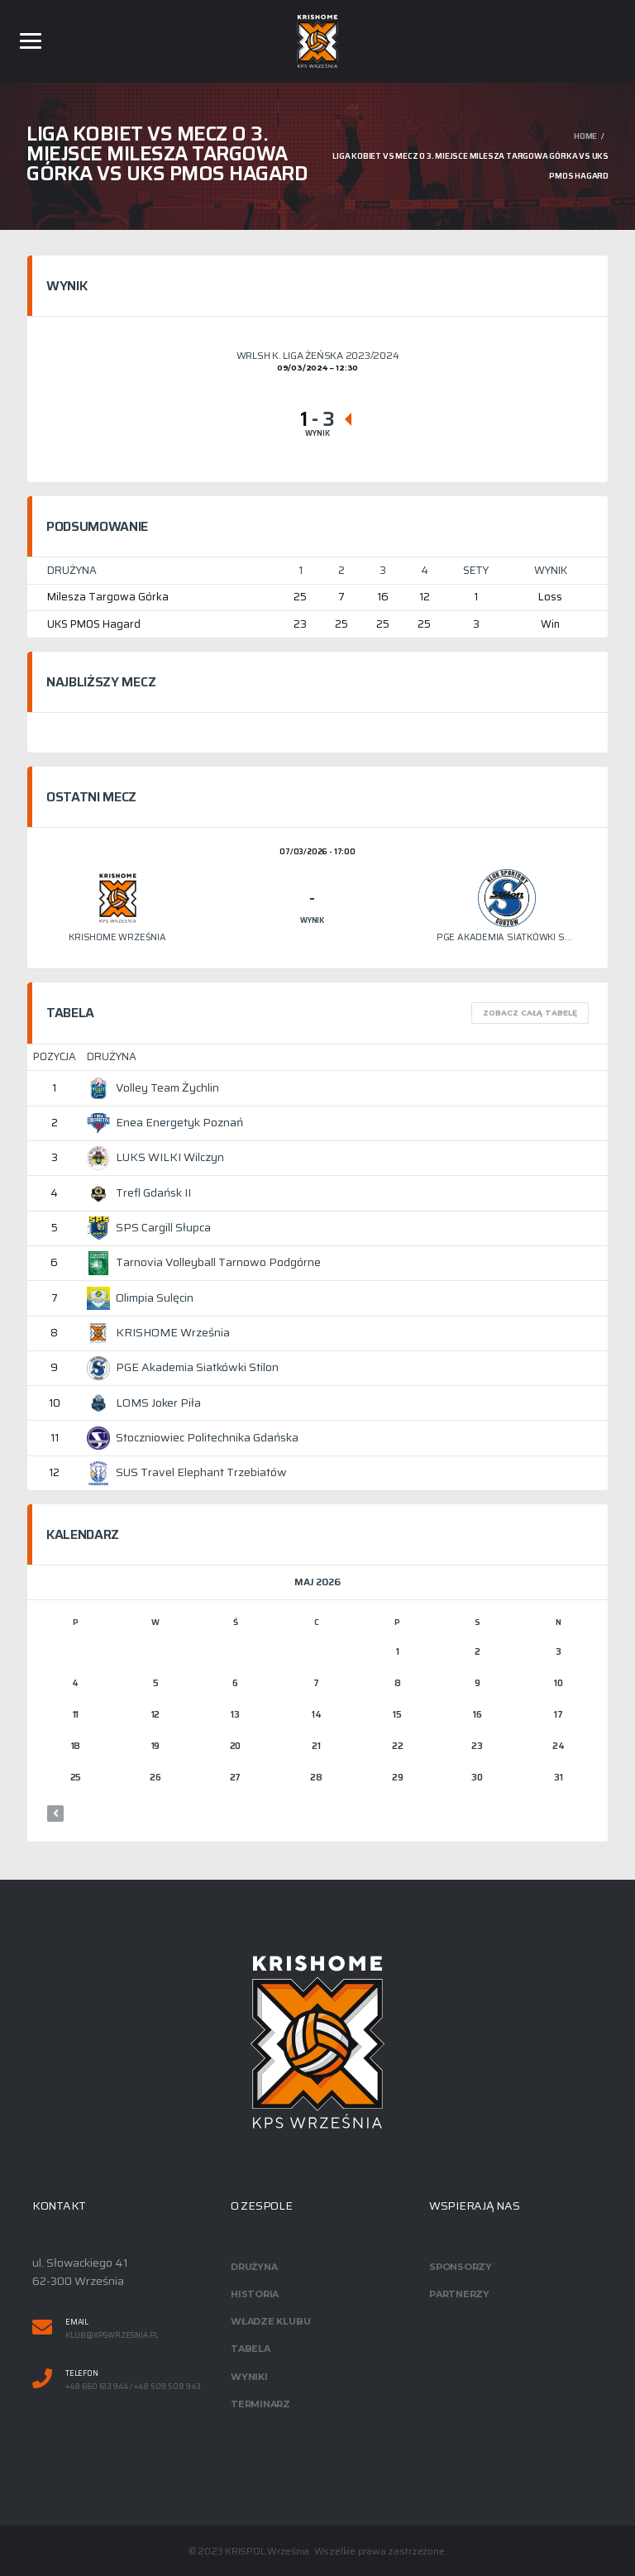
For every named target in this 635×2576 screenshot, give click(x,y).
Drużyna (254, 2267)
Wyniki (249, 2376)
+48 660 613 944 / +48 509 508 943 (133, 2387)
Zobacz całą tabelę (530, 1013)
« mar (55, 1813)
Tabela (250, 2349)
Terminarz (260, 2404)
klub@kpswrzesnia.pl (112, 2335)
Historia (255, 2294)
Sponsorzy (460, 2267)
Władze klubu (270, 2321)
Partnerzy (459, 2294)
